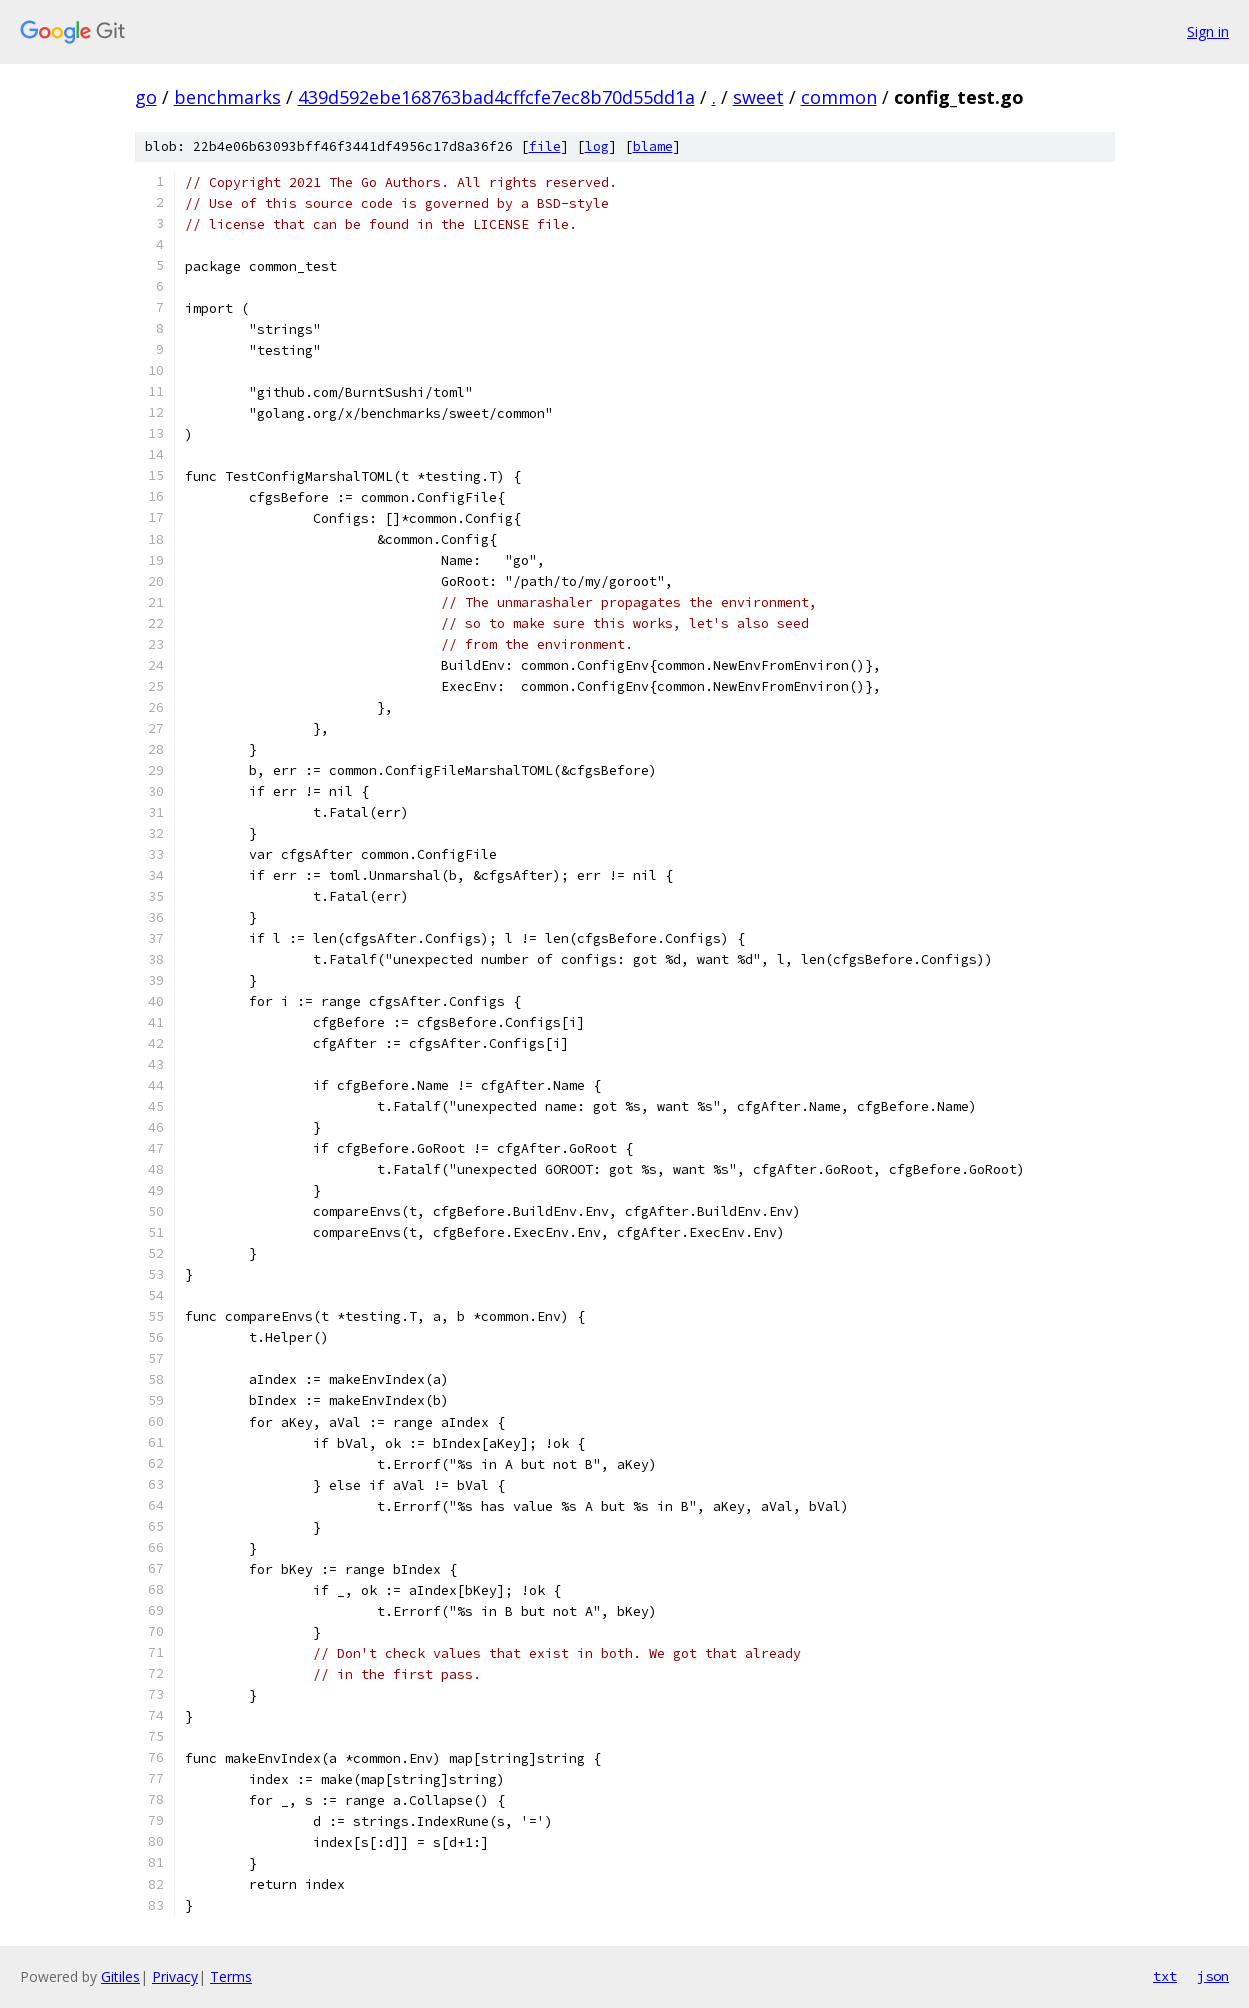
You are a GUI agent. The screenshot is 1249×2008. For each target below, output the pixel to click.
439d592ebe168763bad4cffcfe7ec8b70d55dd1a (496, 97)
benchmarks (227, 97)
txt (1165, 1976)
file (545, 146)
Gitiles (120, 1976)
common (839, 97)
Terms (231, 1976)
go (146, 97)
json (1213, 1976)
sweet (758, 97)
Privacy (175, 1976)
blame (653, 146)
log (597, 146)
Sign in (1208, 31)
